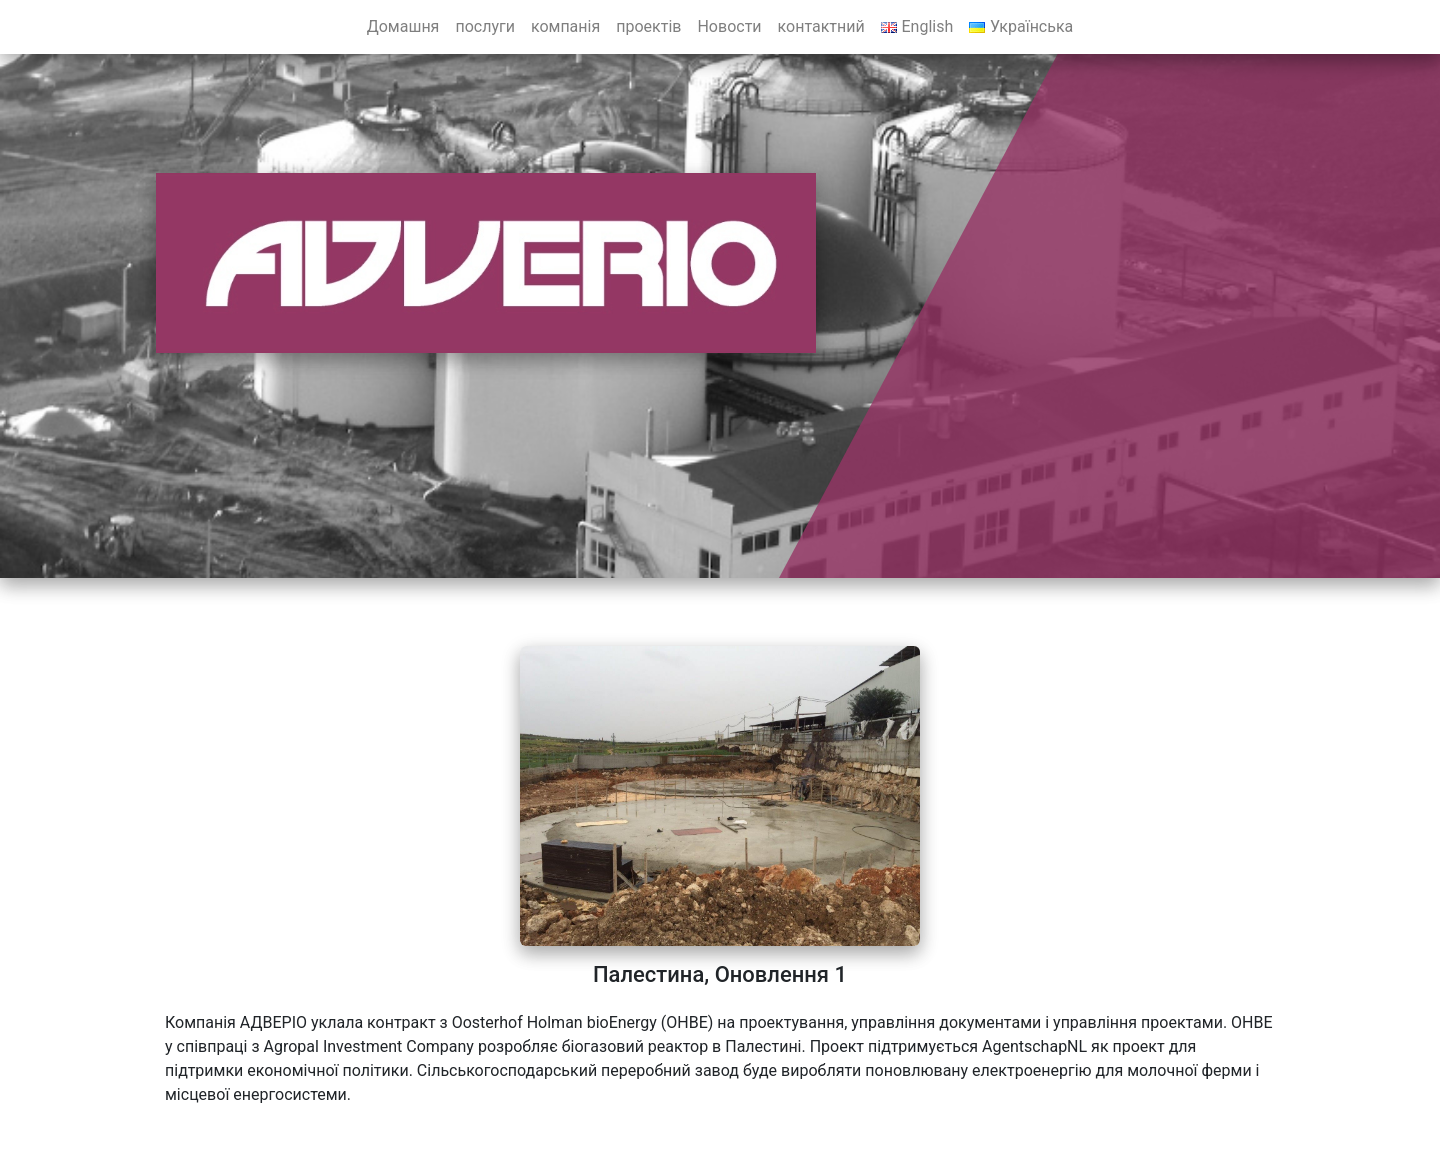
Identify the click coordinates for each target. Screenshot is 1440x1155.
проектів (648, 26)
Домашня (403, 26)
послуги (485, 26)
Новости (729, 26)
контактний (821, 26)
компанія (565, 26)
